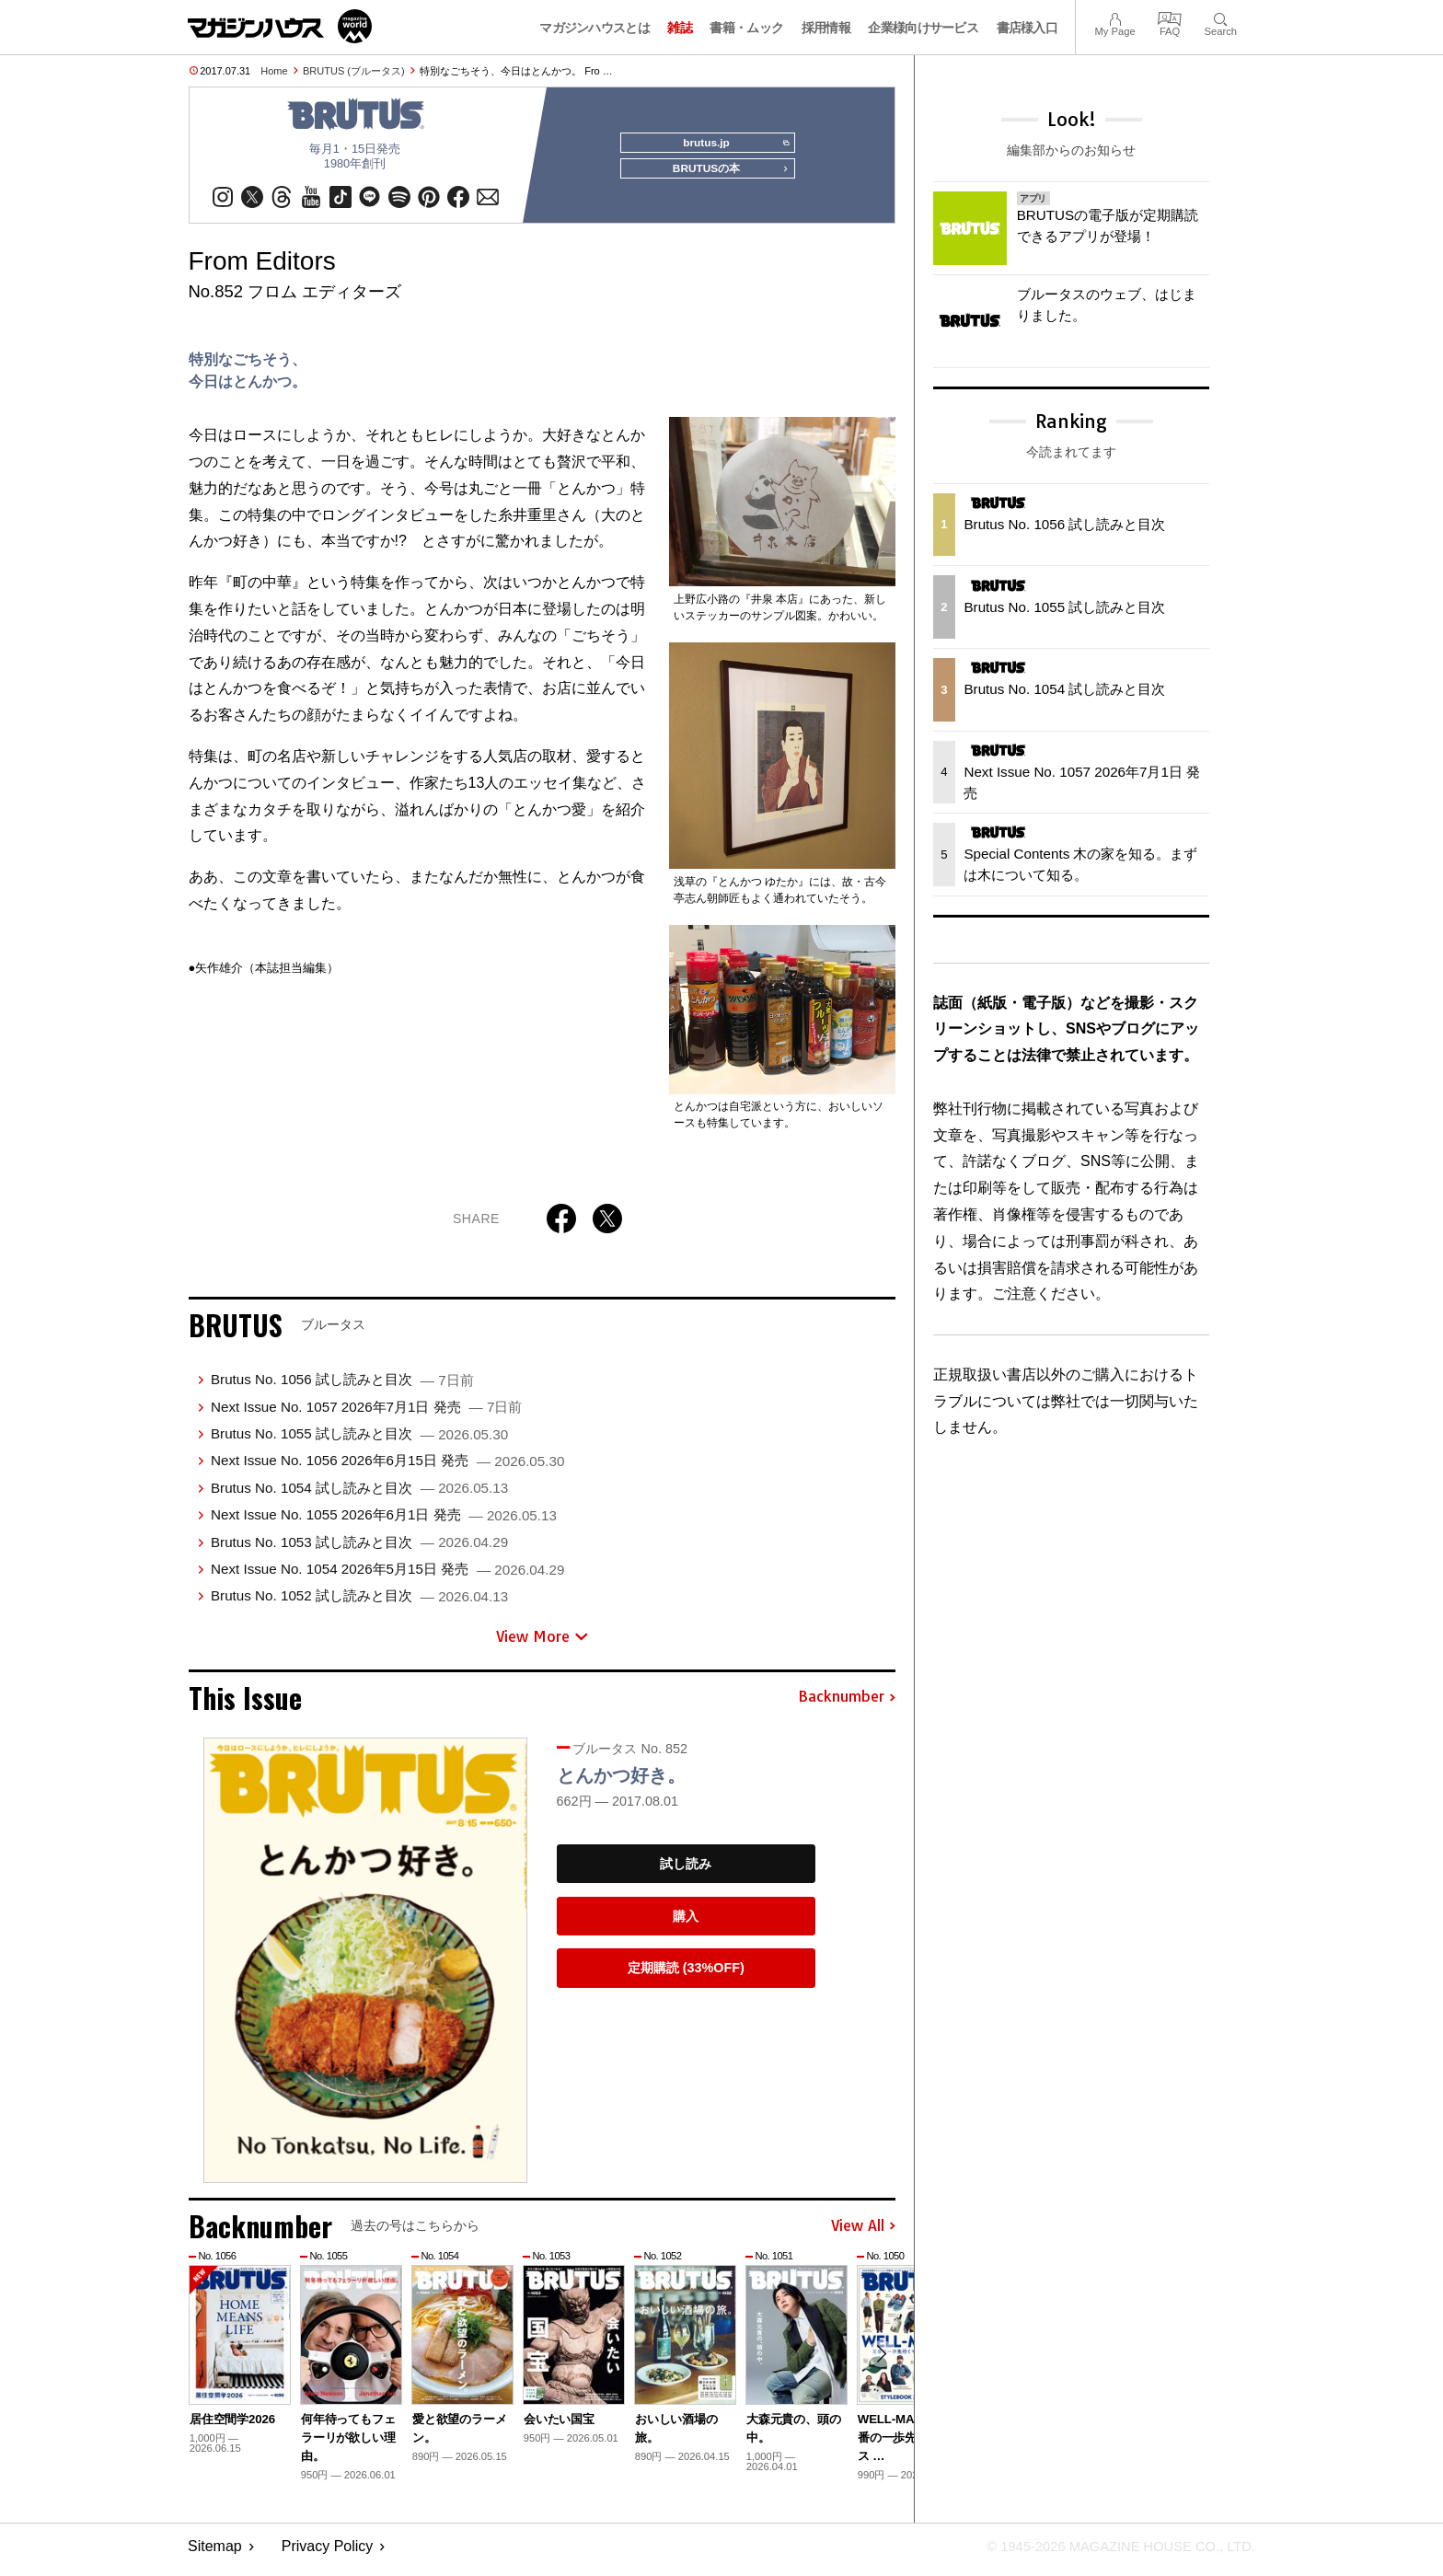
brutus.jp (731, 143)
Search (1220, 17)
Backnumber (846, 1704)
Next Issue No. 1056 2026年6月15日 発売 (387, 1467)
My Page (1114, 17)
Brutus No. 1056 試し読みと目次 (342, 1386)
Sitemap (215, 2553)
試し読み (685, 1871)
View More (542, 1644)
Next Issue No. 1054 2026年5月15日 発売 (387, 1576)
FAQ (1170, 17)
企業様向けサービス (923, 27)
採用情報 (826, 27)
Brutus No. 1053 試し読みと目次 (359, 1549)
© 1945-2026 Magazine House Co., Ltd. (1109, 2553)
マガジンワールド (280, 26)
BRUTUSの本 (725, 176)
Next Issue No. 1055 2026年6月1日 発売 (384, 1522)
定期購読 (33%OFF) (686, 1975)
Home (273, 70)
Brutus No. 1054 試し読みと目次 (359, 1495)
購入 (685, 1923)
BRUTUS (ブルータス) (354, 70)
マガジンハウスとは (594, 27)
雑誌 (679, 27)
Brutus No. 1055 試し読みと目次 (359, 1441)
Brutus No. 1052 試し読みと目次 (359, 1603)
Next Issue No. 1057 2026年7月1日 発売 (366, 1414)
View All (863, 2233)
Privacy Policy (328, 2553)
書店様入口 (1027, 27)
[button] (878, 2364)
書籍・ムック (746, 27)
